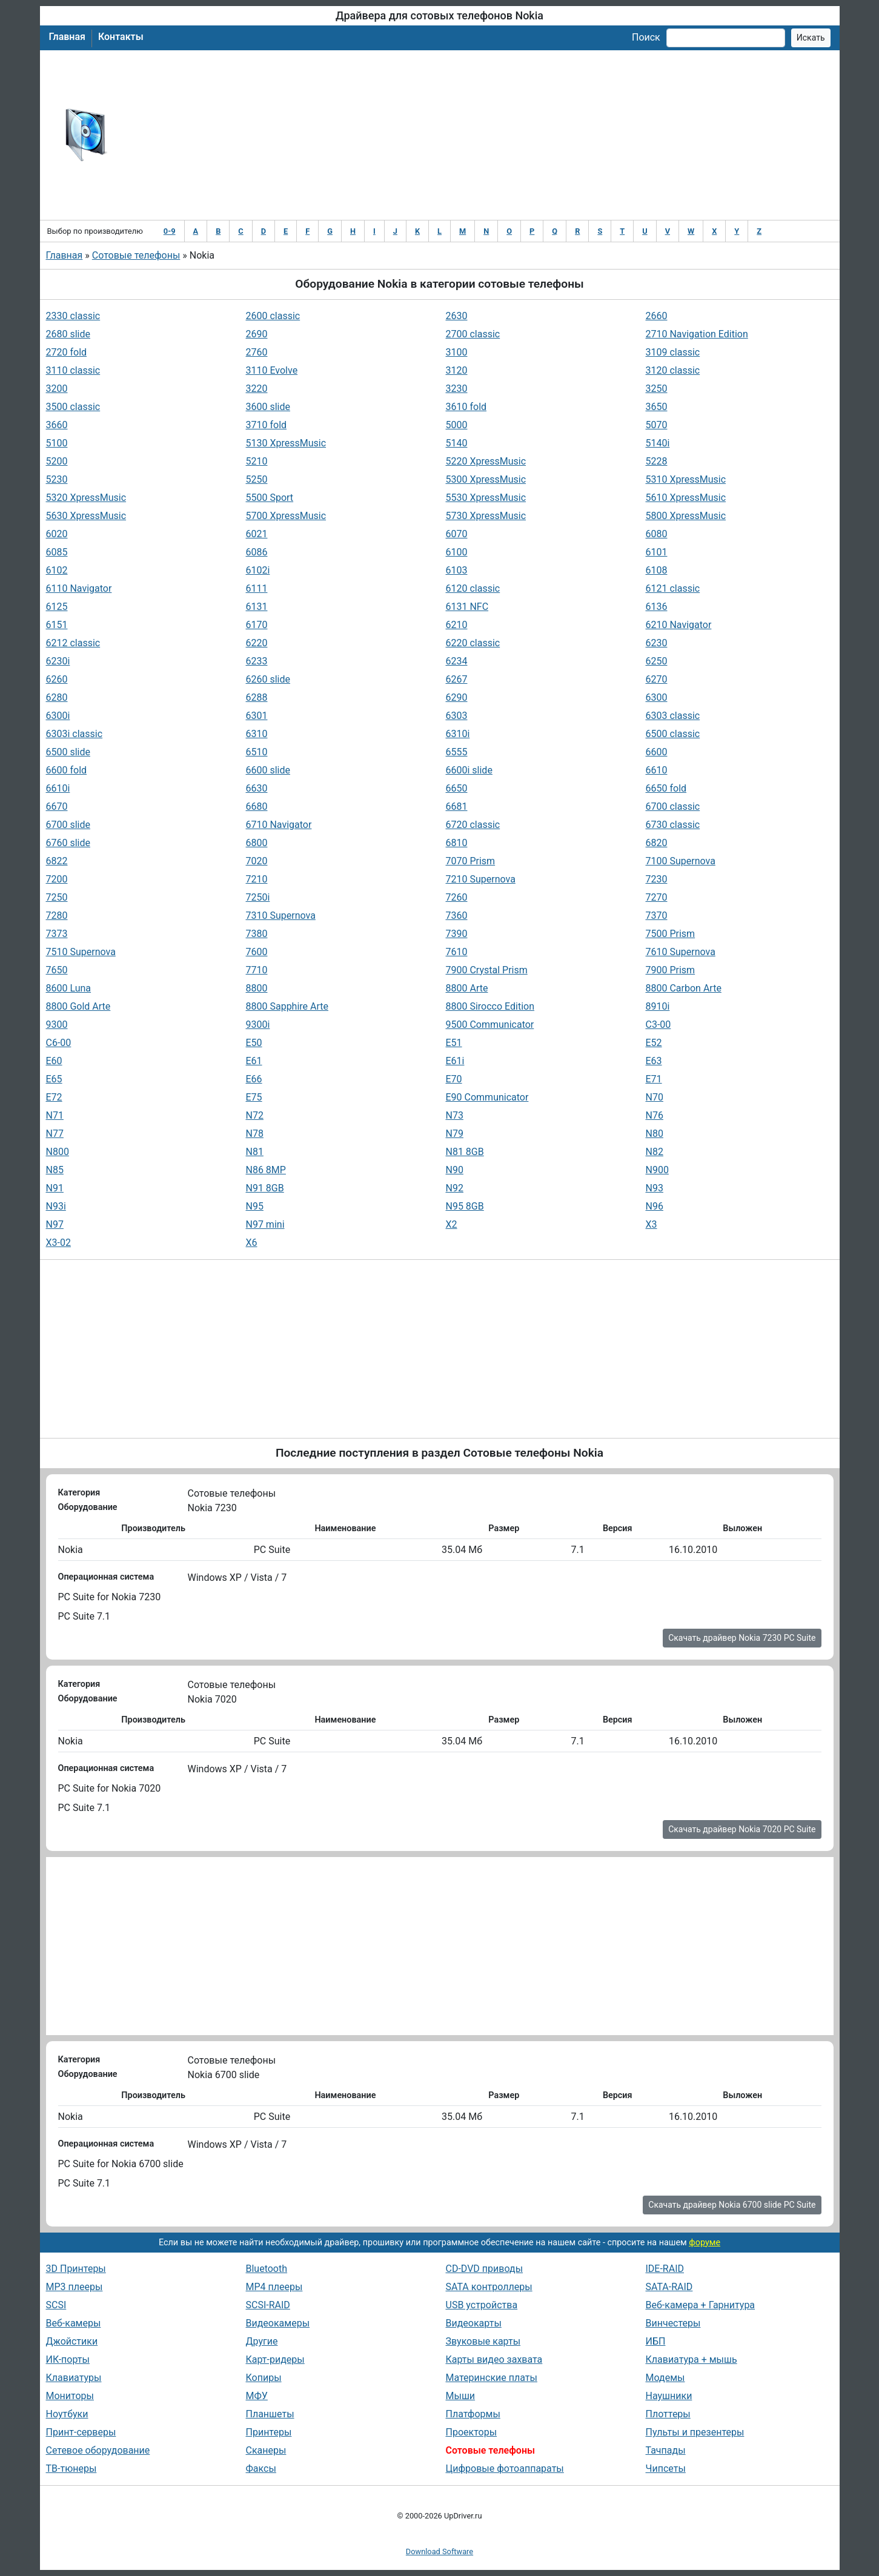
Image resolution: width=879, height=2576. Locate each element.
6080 (657, 534)
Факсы (261, 2468)
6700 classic (673, 806)
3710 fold (266, 425)
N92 (454, 1188)
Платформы (473, 2414)
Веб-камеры (73, 2323)
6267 (457, 679)
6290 (457, 697)
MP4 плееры (274, 2287)
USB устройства (482, 2305)
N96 (654, 1206)
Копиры (264, 2377)
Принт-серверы (81, 2432)
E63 (654, 1061)
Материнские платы (491, 2377)
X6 (251, 1242)
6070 (457, 534)
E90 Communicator (487, 1097)
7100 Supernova (680, 861)
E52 (654, 1042)
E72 (54, 1097)
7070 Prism (471, 861)
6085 (57, 552)
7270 (657, 897)
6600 (657, 752)
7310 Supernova (281, 915)
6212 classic (73, 643)
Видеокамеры (278, 2323)
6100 (457, 552)
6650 (457, 788)
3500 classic (73, 406)
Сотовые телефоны (136, 255)
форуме (704, 2242)
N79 (454, 1133)
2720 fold (66, 352)
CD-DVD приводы (484, 2268)
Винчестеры (673, 2323)
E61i (455, 1061)
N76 (654, 1115)
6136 (657, 606)
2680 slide (68, 334)
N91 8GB (265, 1188)
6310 (257, 734)
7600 (257, 952)
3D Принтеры (76, 2268)
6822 (57, 861)
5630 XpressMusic (86, 515)
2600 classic (273, 316)
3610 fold (466, 406)
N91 (55, 1188)
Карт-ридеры (275, 2359)
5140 (457, 443)
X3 (651, 1224)
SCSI (56, 2305)
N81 (255, 1151)
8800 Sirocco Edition (490, 1006)
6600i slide (469, 770)
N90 (454, 1170)
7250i (258, 897)
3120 (457, 370)
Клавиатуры (74, 2377)
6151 (57, 625)
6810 (457, 843)
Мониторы (70, 2396)
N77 (55, 1133)
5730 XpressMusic (486, 515)
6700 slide (68, 824)
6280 (57, 697)
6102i (258, 570)
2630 (457, 316)
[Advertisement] (479, 135)
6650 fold (666, 788)
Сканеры (266, 2450)
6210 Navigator (679, 625)
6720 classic (473, 824)
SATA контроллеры (489, 2287)
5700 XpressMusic (286, 515)
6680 (257, 806)
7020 (257, 861)
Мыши (461, 2396)
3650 (657, 406)
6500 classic (673, 734)
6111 (257, 588)
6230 (657, 643)
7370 (657, 915)
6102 (57, 570)
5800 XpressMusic (686, 515)
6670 (57, 806)
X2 (451, 1224)
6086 (257, 552)
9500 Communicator (490, 1024)
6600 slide (268, 770)
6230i (58, 661)
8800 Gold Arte (78, 1006)
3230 (457, 388)
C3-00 (658, 1024)
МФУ (257, 2396)
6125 (57, 606)
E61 (254, 1061)
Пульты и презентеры (695, 2432)
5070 (657, 425)
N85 (55, 1170)
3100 (457, 352)
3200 (57, 388)
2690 (257, 334)
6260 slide (268, 679)
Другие (262, 2341)
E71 (654, 1079)
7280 (57, 915)
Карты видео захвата (494, 2359)
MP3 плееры (74, 2287)
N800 (57, 1151)
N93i (56, 1206)
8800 (257, 988)
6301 (257, 715)
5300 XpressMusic (486, 479)
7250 (57, 897)
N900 (657, 1170)
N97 (55, 1224)
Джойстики (72, 2341)
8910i (658, 1006)
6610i (58, 788)
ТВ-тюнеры (71, 2468)
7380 (257, 933)
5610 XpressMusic (686, 497)
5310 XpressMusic (686, 479)
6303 (457, 715)
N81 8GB (465, 1151)
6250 (657, 661)
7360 (457, 915)
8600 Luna (68, 988)
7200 (57, 879)
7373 (57, 933)
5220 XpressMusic (486, 461)
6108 (657, 570)
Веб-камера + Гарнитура (700, 2305)
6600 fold (66, 770)
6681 (457, 806)
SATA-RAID (669, 2287)
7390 (457, 933)
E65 (54, 1079)
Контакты (121, 36)
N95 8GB (465, 1206)
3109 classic (673, 352)
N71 (55, 1115)
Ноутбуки (67, 2414)
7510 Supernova (81, 952)
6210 (457, 625)
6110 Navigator (79, 588)
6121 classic (673, 588)
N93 (654, 1188)
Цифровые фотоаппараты (505, 2468)
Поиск (646, 37)
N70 (654, 1097)
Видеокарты (474, 2323)
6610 (657, 770)
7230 (657, 879)
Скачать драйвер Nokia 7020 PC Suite (741, 1829)
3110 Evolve (272, 370)
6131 (257, 606)
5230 (57, 479)
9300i (258, 1024)
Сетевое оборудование (98, 2450)
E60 (54, 1061)
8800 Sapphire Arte (287, 1006)
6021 (257, 534)
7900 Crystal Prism (487, 970)
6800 (257, 843)
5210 (257, 461)
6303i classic (74, 734)
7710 (257, 970)
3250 (657, 388)
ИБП (656, 2341)
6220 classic (473, 643)
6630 (257, 788)
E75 (254, 1097)
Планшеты (270, 2414)
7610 (457, 952)
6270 (657, 679)
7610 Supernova (680, 952)
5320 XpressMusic (86, 497)
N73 (454, 1115)
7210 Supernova (481, 879)
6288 (257, 697)
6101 (657, 552)
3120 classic (673, 370)
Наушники (669, 2396)
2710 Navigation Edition (697, 334)
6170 (257, 625)
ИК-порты (68, 2359)
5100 (57, 443)
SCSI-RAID (268, 2305)
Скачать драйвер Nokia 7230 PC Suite (741, 1638)
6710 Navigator (279, 824)
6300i (58, 715)
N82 (654, 1151)
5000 (457, 425)
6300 (657, 697)
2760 (257, 352)
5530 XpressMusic (486, 497)
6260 (57, 679)
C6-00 (58, 1042)
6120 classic (473, 588)
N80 (654, 1133)
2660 (657, 316)
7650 (57, 970)
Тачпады (666, 2450)
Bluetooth (267, 2268)
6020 (57, 534)
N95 (255, 1206)
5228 (657, 461)
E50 (254, 1042)
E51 (454, 1042)
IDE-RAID (665, 2268)
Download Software (439, 2551)
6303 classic (673, 715)
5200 (57, 461)
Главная (67, 36)
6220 (257, 643)
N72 (255, 1115)
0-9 (170, 231)
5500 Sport (270, 497)
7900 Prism (670, 970)
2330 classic (73, 316)
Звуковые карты (483, 2341)
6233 (257, 661)
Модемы (665, 2377)
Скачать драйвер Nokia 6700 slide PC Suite (731, 2205)
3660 (57, 425)
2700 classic (473, 334)
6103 (457, 570)
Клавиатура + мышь (691, 2359)
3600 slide (268, 406)
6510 (257, 752)
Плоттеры (668, 2414)
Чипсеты (666, 2468)
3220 (257, 388)
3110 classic (73, 370)
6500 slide (68, 752)
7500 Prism (670, 933)
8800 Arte (467, 988)
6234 (457, 661)
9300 (57, 1024)
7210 (257, 879)
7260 (457, 897)
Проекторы (471, 2432)
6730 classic (673, 824)
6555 (457, 752)
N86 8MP (266, 1170)
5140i (658, 443)
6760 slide (68, 843)
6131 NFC (467, 606)
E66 (254, 1079)
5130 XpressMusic (286, 443)
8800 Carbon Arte (683, 988)
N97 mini (265, 1224)
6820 (657, 843)
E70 (454, 1079)
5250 (257, 479)
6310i (458, 734)
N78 (255, 1133)
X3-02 (58, 1242)
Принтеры (269, 2432)
